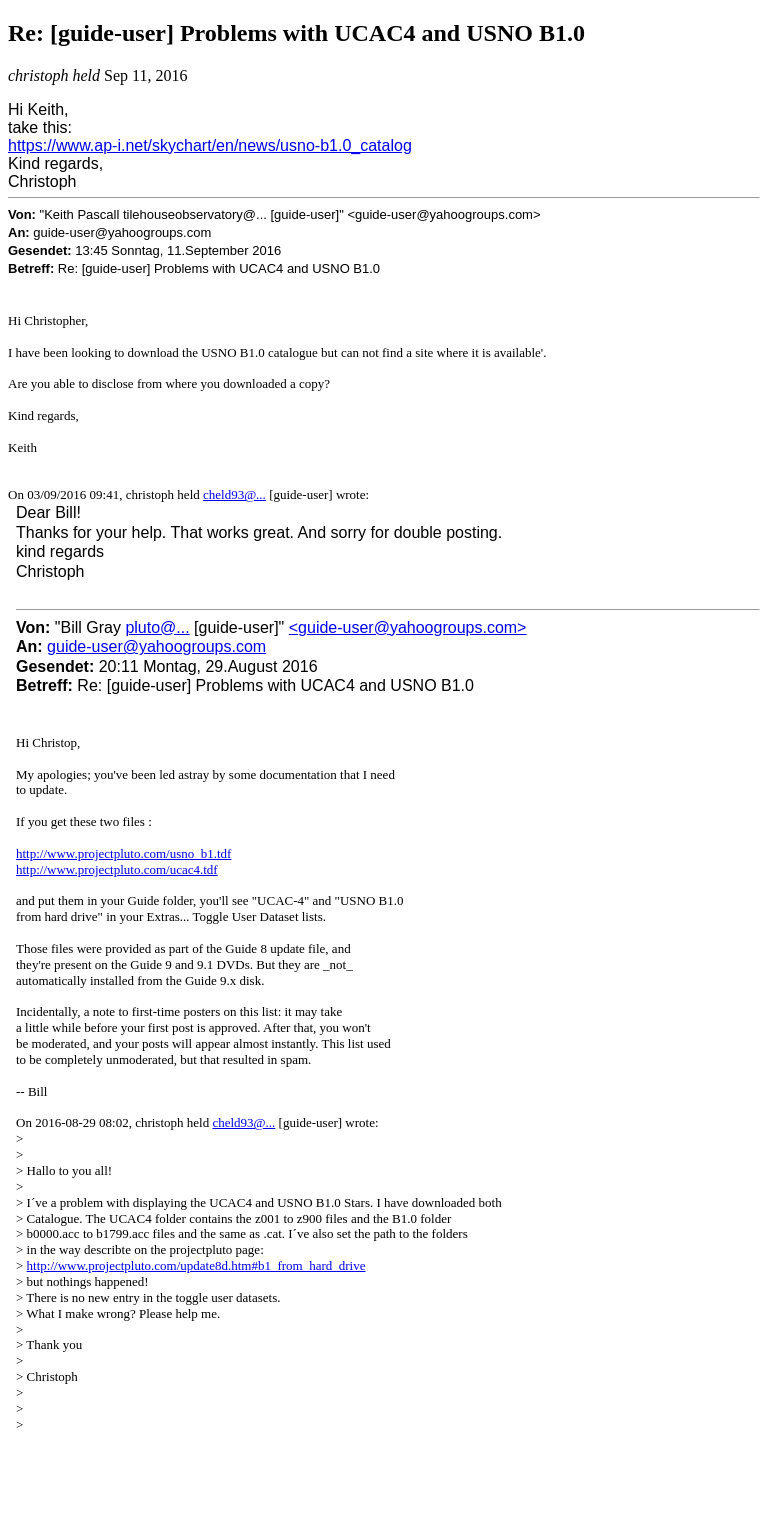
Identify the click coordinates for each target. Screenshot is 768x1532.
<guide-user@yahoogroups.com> (408, 627)
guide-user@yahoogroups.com (156, 646)
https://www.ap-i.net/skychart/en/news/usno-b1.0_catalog (210, 145)
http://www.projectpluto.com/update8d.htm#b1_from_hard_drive (196, 1265)
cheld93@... (234, 494)
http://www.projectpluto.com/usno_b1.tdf (123, 853)
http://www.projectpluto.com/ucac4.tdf (117, 869)
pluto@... (157, 627)
